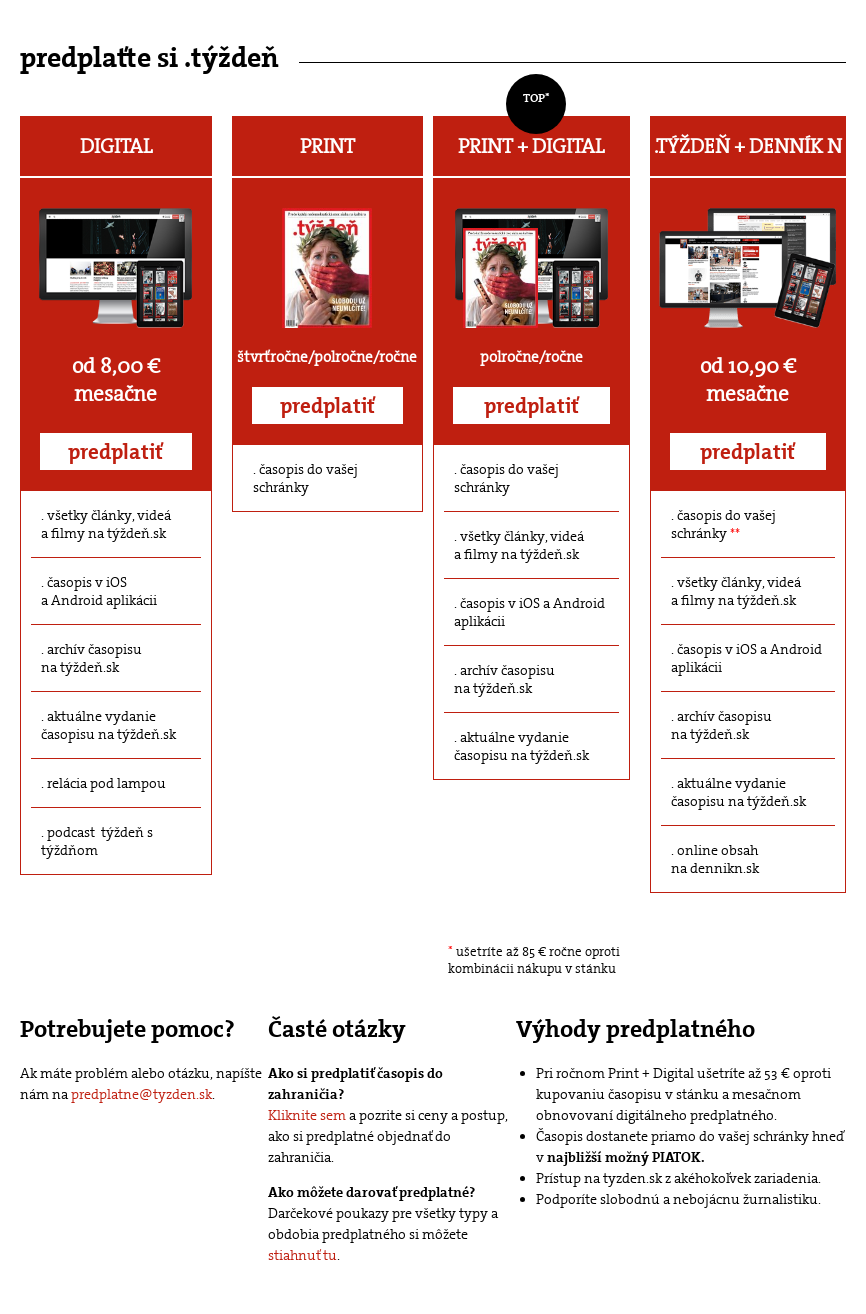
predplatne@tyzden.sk (141, 1094)
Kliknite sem (307, 1115)
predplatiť (115, 452)
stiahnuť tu (302, 1255)
